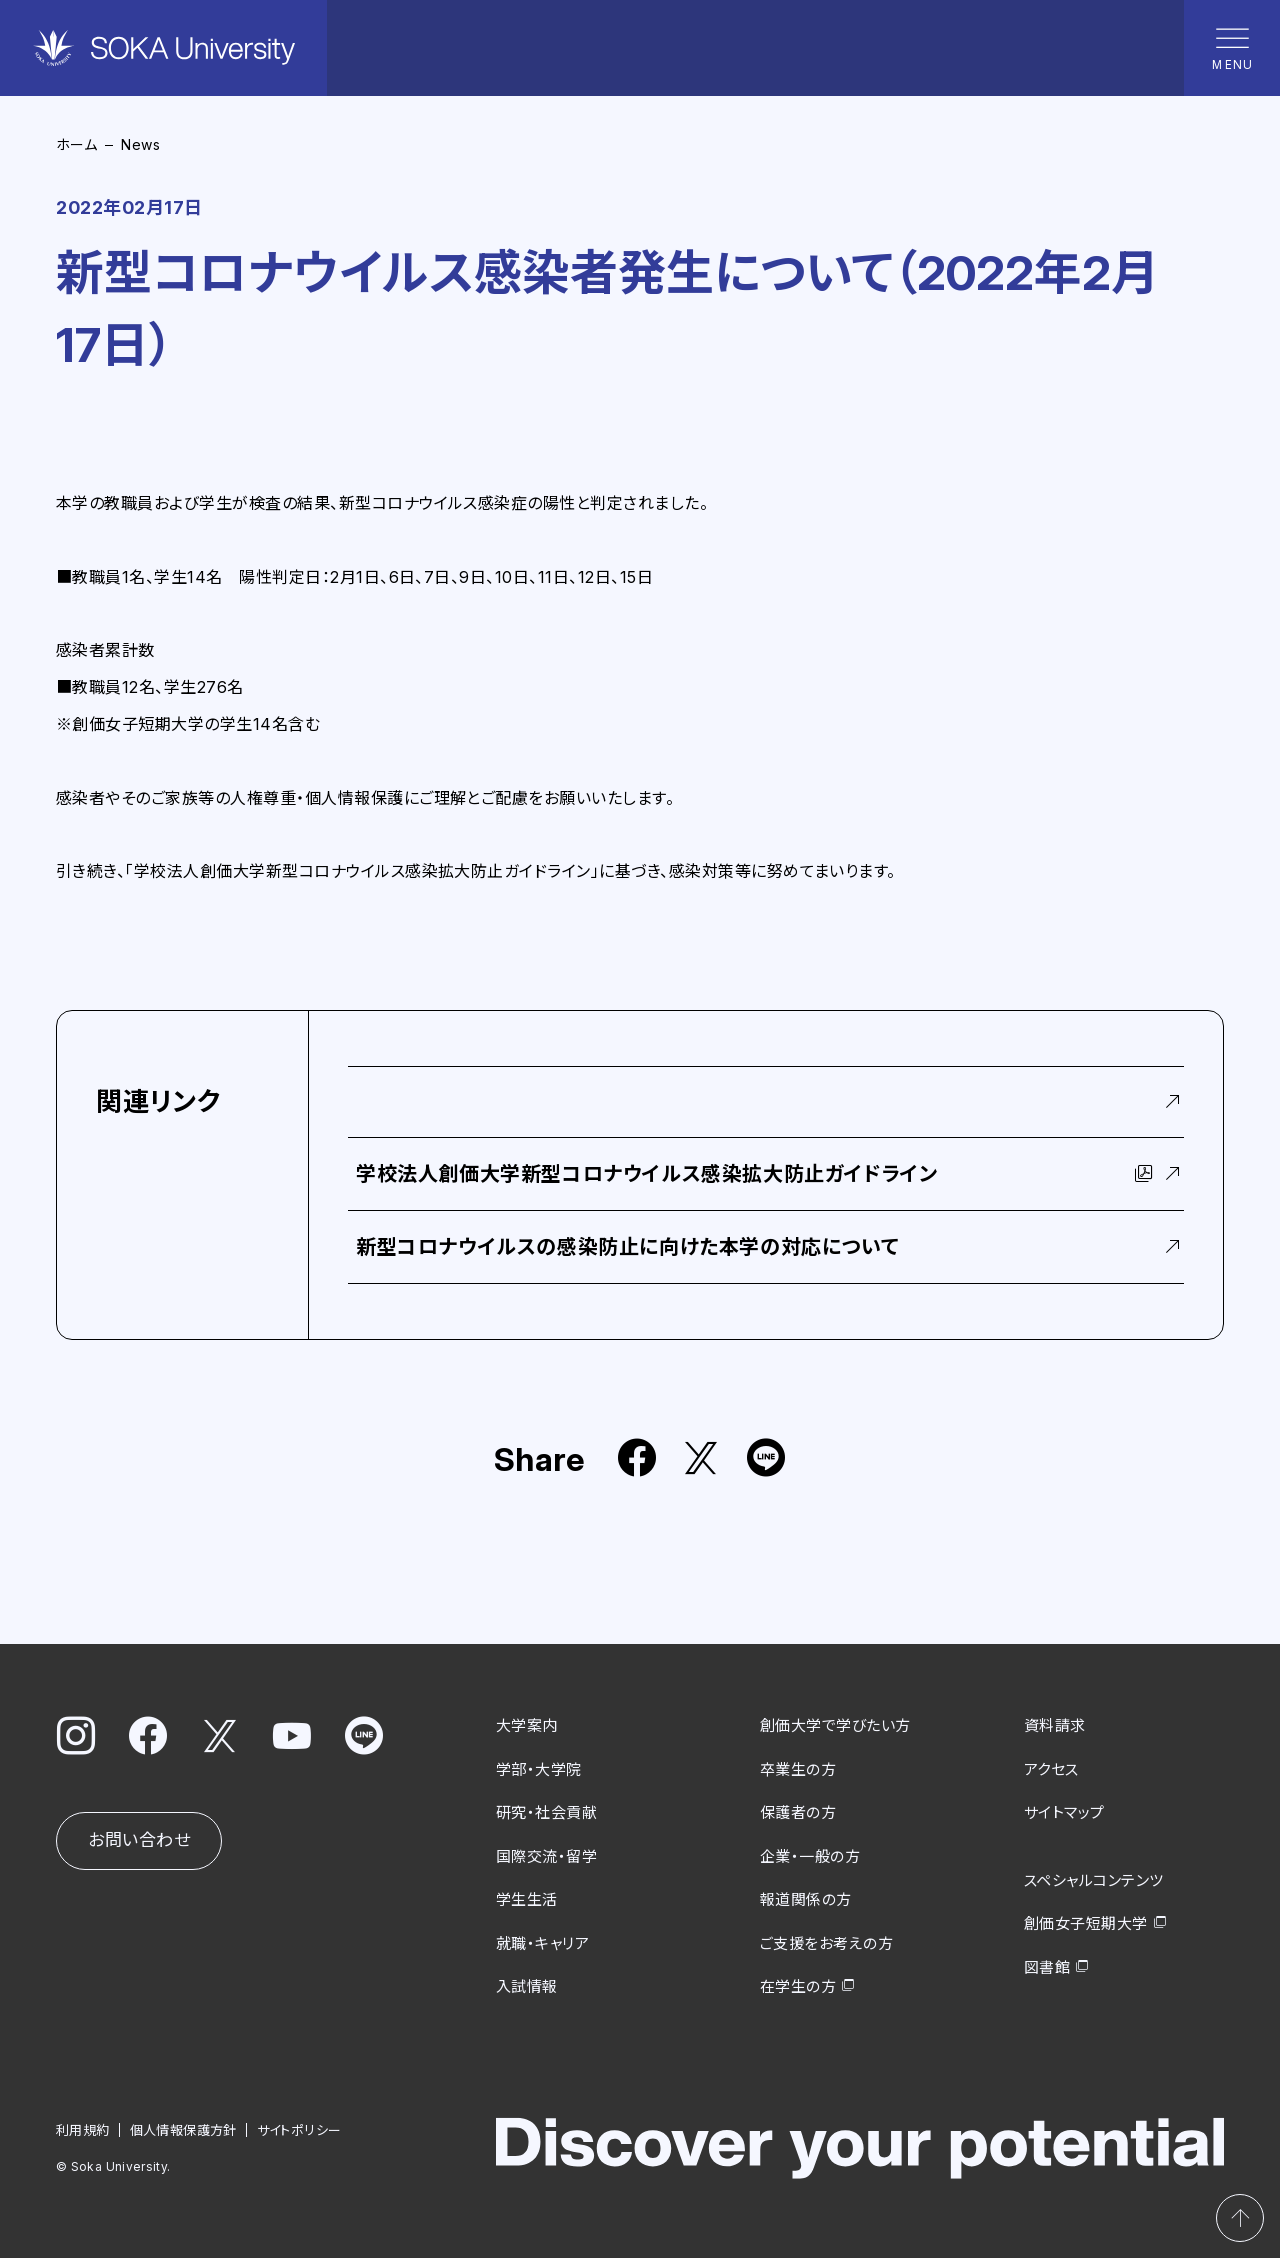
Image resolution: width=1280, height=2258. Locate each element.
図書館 (1047, 1966)
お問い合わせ (139, 1840)
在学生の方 (798, 1986)
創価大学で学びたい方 (835, 1725)
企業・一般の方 (810, 1855)
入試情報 (527, 1986)
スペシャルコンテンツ (1094, 1879)
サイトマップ (1064, 1812)
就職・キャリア (542, 1942)
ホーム (76, 144)
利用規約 (83, 2129)
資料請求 (1055, 1725)
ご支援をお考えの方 (826, 1942)
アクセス (1051, 1768)
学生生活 (527, 1899)
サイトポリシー (299, 2129)
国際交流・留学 (546, 1855)
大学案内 (527, 1725)
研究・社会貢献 (546, 1812)
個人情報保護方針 (183, 2129)
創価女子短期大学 (1086, 1923)
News (140, 144)
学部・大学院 (539, 1768)
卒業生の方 (798, 1768)
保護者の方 (798, 1812)
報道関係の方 (806, 1899)
